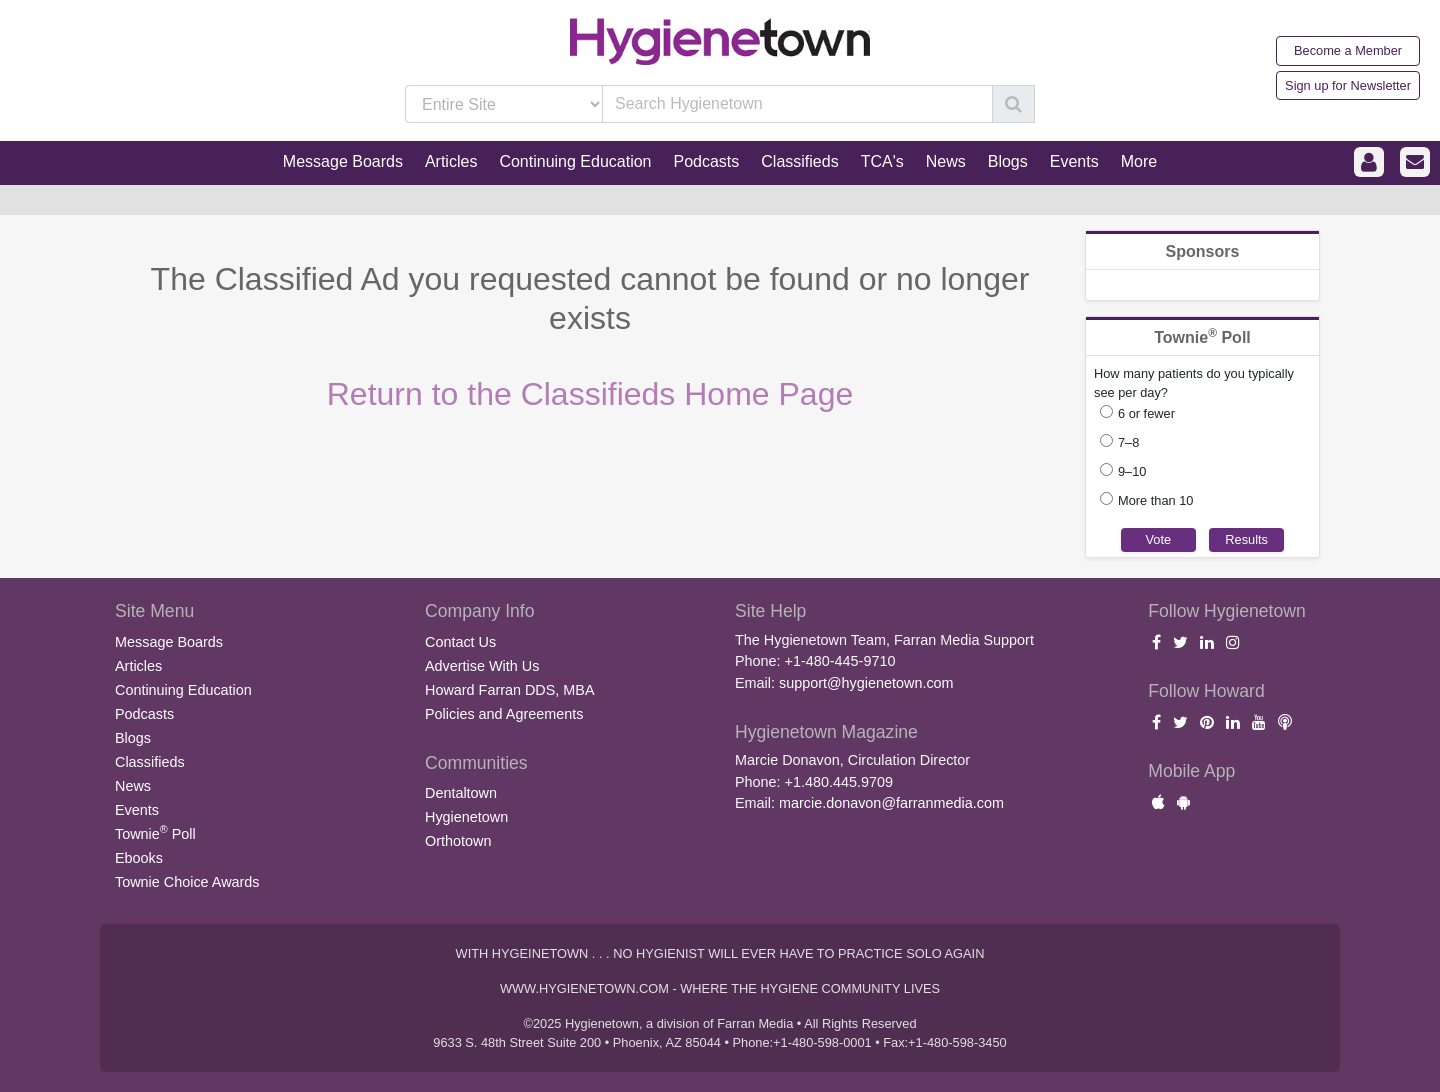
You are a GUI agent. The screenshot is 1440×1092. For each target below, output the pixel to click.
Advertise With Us (482, 666)
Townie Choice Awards (187, 882)
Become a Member (1348, 50)
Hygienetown (466, 817)
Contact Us (460, 642)
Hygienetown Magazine (826, 732)
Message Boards (169, 642)
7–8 (1128, 442)
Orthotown (458, 841)
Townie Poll (155, 832)
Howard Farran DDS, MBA (510, 690)
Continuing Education (183, 690)
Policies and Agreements (504, 714)
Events (137, 810)
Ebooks (139, 858)
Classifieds (150, 762)
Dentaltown (461, 793)
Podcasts (144, 714)
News (133, 786)
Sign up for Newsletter (1348, 85)
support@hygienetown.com (866, 683)
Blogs (133, 738)
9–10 (1132, 471)
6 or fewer (1146, 413)
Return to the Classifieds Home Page (590, 394)
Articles (138, 666)
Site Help (770, 611)
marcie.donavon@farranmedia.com (891, 803)
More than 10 (1155, 500)
